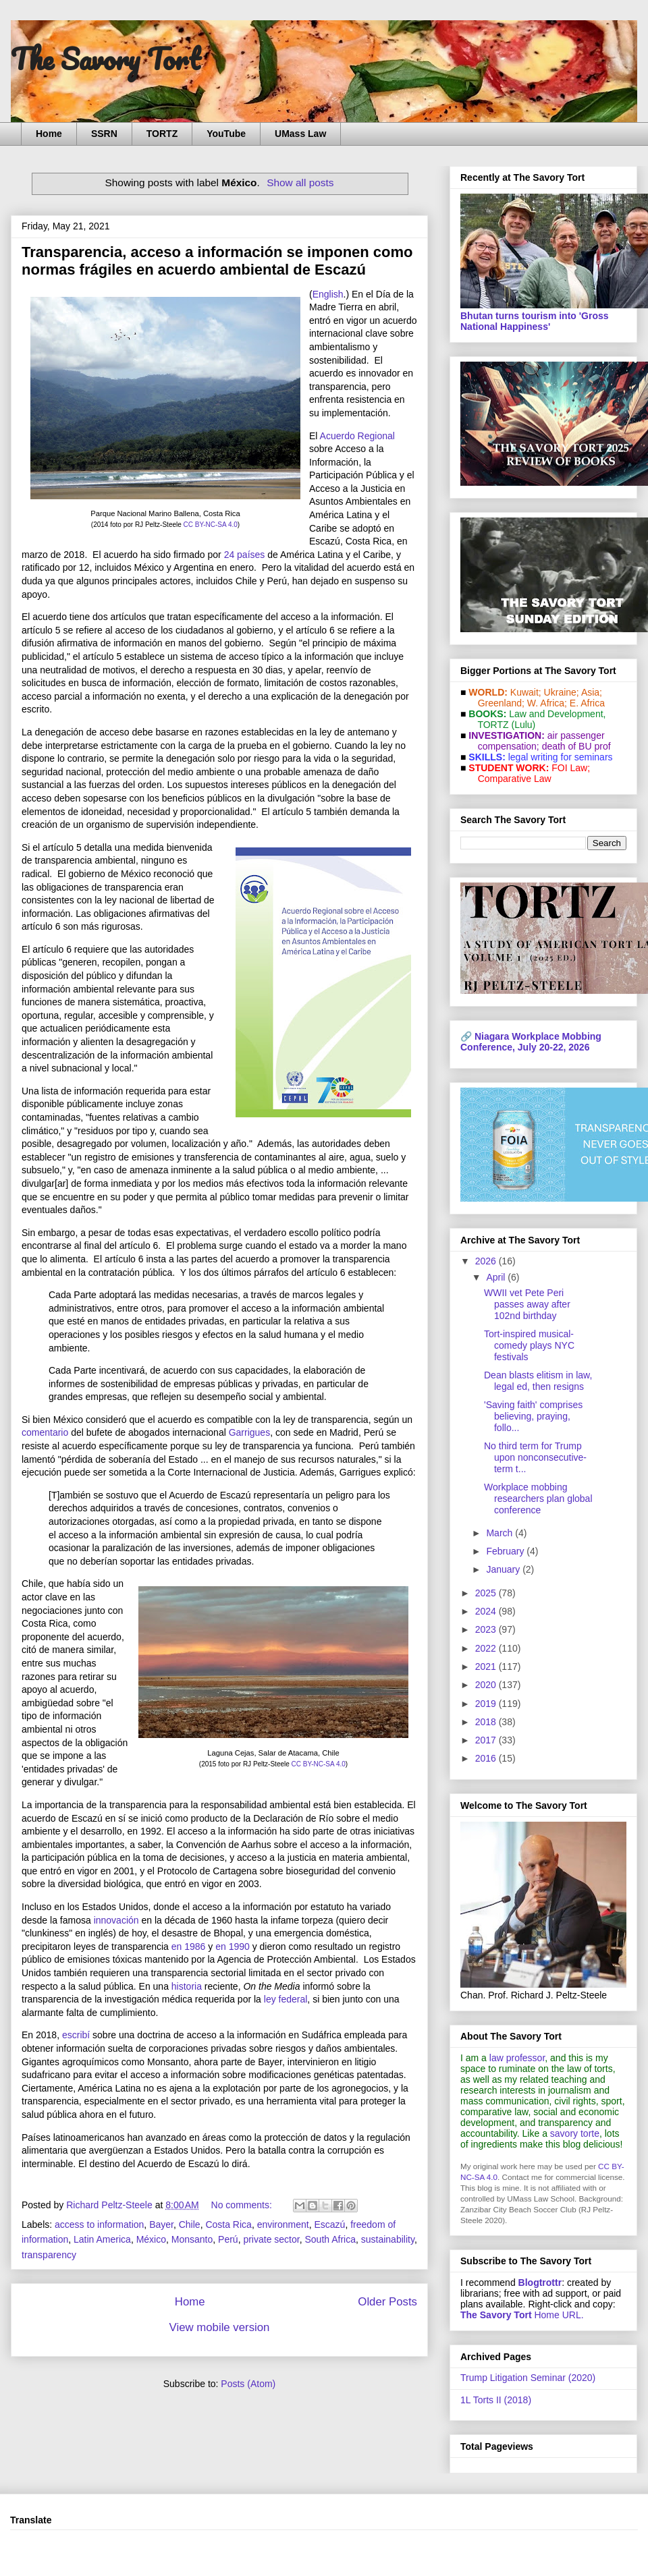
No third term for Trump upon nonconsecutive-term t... (535, 1457)
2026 (487, 1261)
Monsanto (192, 2239)
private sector (271, 2239)
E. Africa (587, 703)
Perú (228, 2239)
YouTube (226, 133)
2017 (487, 1740)
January (504, 1569)
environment (283, 2224)
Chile (189, 2224)
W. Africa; (547, 703)
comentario (45, 1432)
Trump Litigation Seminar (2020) (527, 2377)
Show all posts (300, 182)
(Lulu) (523, 724)
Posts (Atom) (248, 2383)
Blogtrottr (540, 2282)
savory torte (574, 2133)
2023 (487, 1629)
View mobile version (219, 2327)
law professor (517, 2057)
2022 (487, 1648)
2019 (487, 1703)
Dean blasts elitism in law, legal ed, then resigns (538, 1381)
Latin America (102, 2239)
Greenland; (501, 703)
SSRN (104, 133)
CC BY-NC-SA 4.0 (211, 524)
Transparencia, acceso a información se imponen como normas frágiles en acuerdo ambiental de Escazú (217, 261)
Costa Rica (228, 2224)
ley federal (286, 1999)
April (497, 1277)
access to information (99, 2224)
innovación (116, 1920)
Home (49, 133)
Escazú (329, 2224)
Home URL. (522, 2314)
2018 (487, 1721)
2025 (487, 1593)
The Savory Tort (105, 58)
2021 (487, 1666)
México (151, 2239)
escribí (76, 2034)
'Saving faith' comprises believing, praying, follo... (533, 1416)
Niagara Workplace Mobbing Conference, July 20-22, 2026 (530, 1042)
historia (186, 1986)
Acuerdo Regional (357, 435)
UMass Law (300, 133)
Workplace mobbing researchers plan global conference (538, 1498)
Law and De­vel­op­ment (556, 713)
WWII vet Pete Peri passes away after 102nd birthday (527, 1304)
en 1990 (232, 1946)
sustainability (387, 2239)
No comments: (243, 2205)
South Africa (330, 2239)
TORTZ (162, 133)
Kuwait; (525, 692)
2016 (487, 1758)
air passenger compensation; (537, 741)
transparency (49, 2254)
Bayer (161, 2224)
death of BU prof (576, 746)
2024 (487, 1611)
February (506, 1551)
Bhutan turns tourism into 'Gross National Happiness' (534, 321)
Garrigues (249, 1432)
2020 (487, 1684)
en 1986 (188, 1946)
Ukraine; (561, 692)
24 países (244, 554)
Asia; (591, 692)
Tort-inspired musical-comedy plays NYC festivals (529, 1345)
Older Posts (387, 2301)
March (500, 1533)
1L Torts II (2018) (495, 2400)
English (328, 294)
